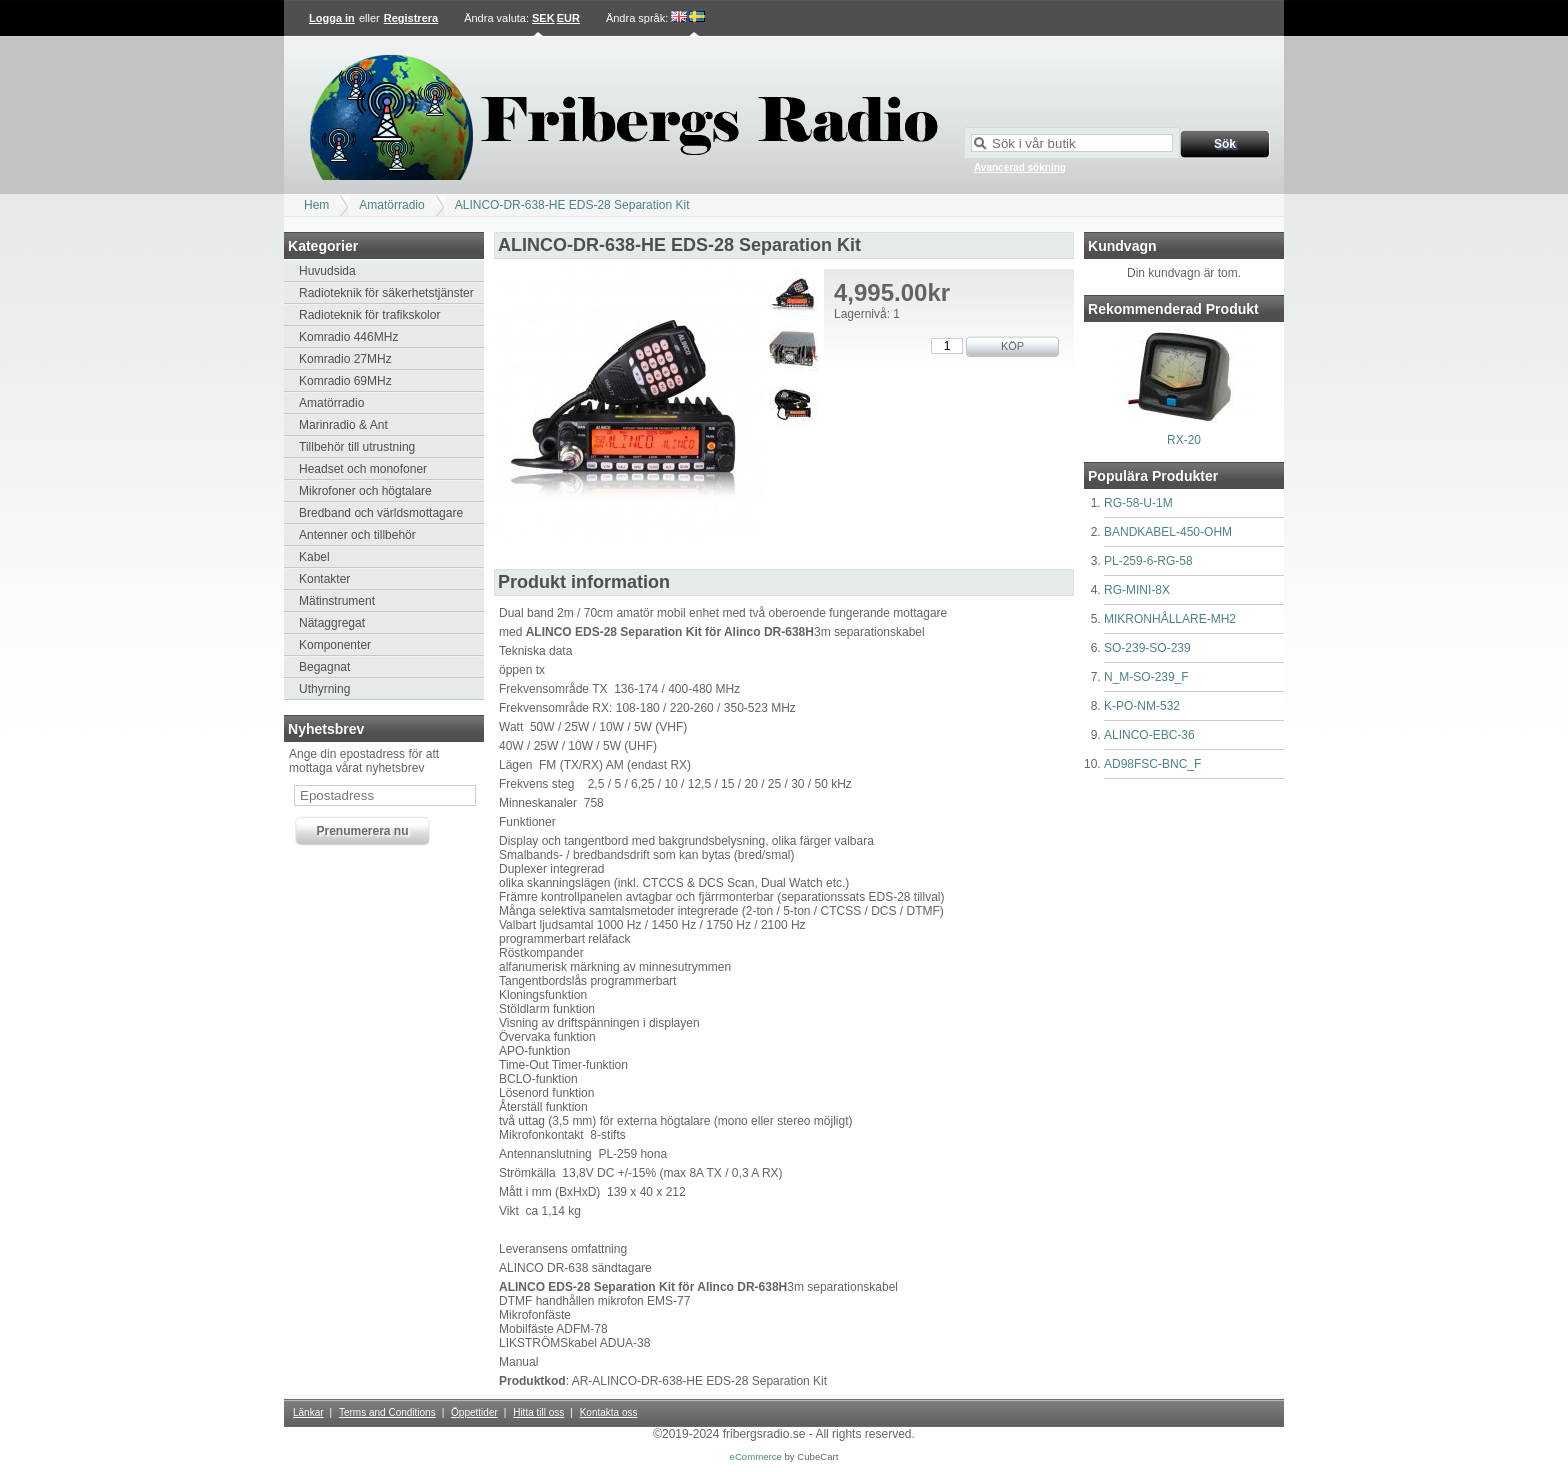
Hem (316, 205)
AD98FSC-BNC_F (1152, 764)
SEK (543, 18)
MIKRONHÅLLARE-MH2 (1170, 619)
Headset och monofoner (363, 469)
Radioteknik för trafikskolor (369, 315)
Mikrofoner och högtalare (365, 491)
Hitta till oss (538, 1412)
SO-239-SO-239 (1147, 648)
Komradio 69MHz (345, 381)
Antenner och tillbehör (357, 535)
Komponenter (335, 645)
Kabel (314, 557)
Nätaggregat (332, 623)
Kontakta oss (609, 1412)
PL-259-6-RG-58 (1148, 561)
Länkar (308, 1412)
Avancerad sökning (1020, 167)
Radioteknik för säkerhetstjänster (386, 293)
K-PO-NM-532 (1142, 706)
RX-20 (1184, 440)
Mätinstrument (337, 601)
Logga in (332, 18)
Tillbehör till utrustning (357, 447)
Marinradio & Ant (343, 425)
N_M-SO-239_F (1146, 677)
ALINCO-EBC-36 (1149, 735)
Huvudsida (327, 271)
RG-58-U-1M (1138, 503)
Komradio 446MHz (348, 337)
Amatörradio (391, 205)
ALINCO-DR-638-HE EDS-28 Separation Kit (572, 205)
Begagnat (324, 667)
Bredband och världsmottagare (381, 513)
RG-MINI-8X (1137, 590)
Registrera (411, 18)
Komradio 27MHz (345, 359)
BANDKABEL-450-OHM (1168, 532)
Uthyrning (324, 689)
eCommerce (756, 1456)
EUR (568, 18)
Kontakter (324, 579)
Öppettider (474, 1412)
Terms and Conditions (387, 1412)
